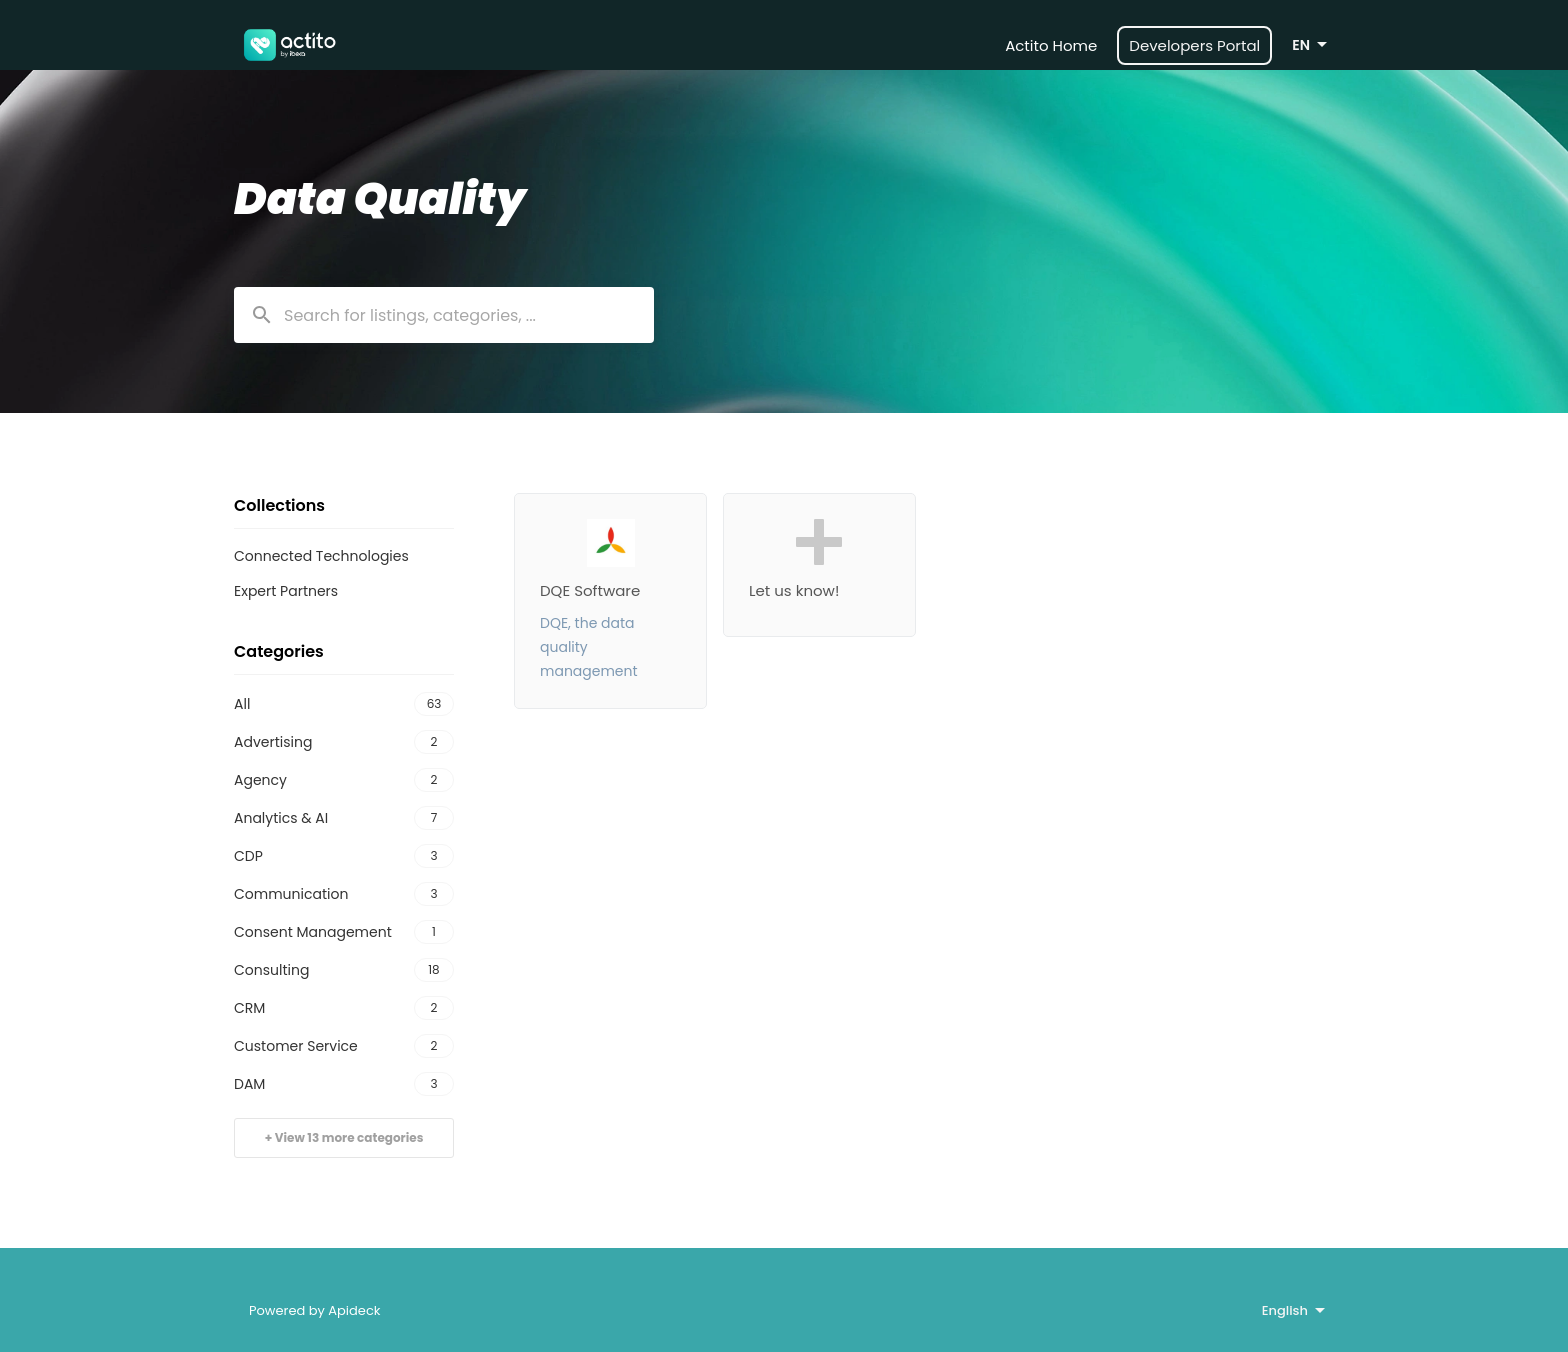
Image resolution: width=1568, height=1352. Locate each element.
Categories (279, 651)
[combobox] (444, 315)
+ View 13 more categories (344, 1137)
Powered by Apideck (315, 1310)
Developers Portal (1194, 45)
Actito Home (1051, 45)
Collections (279, 505)
